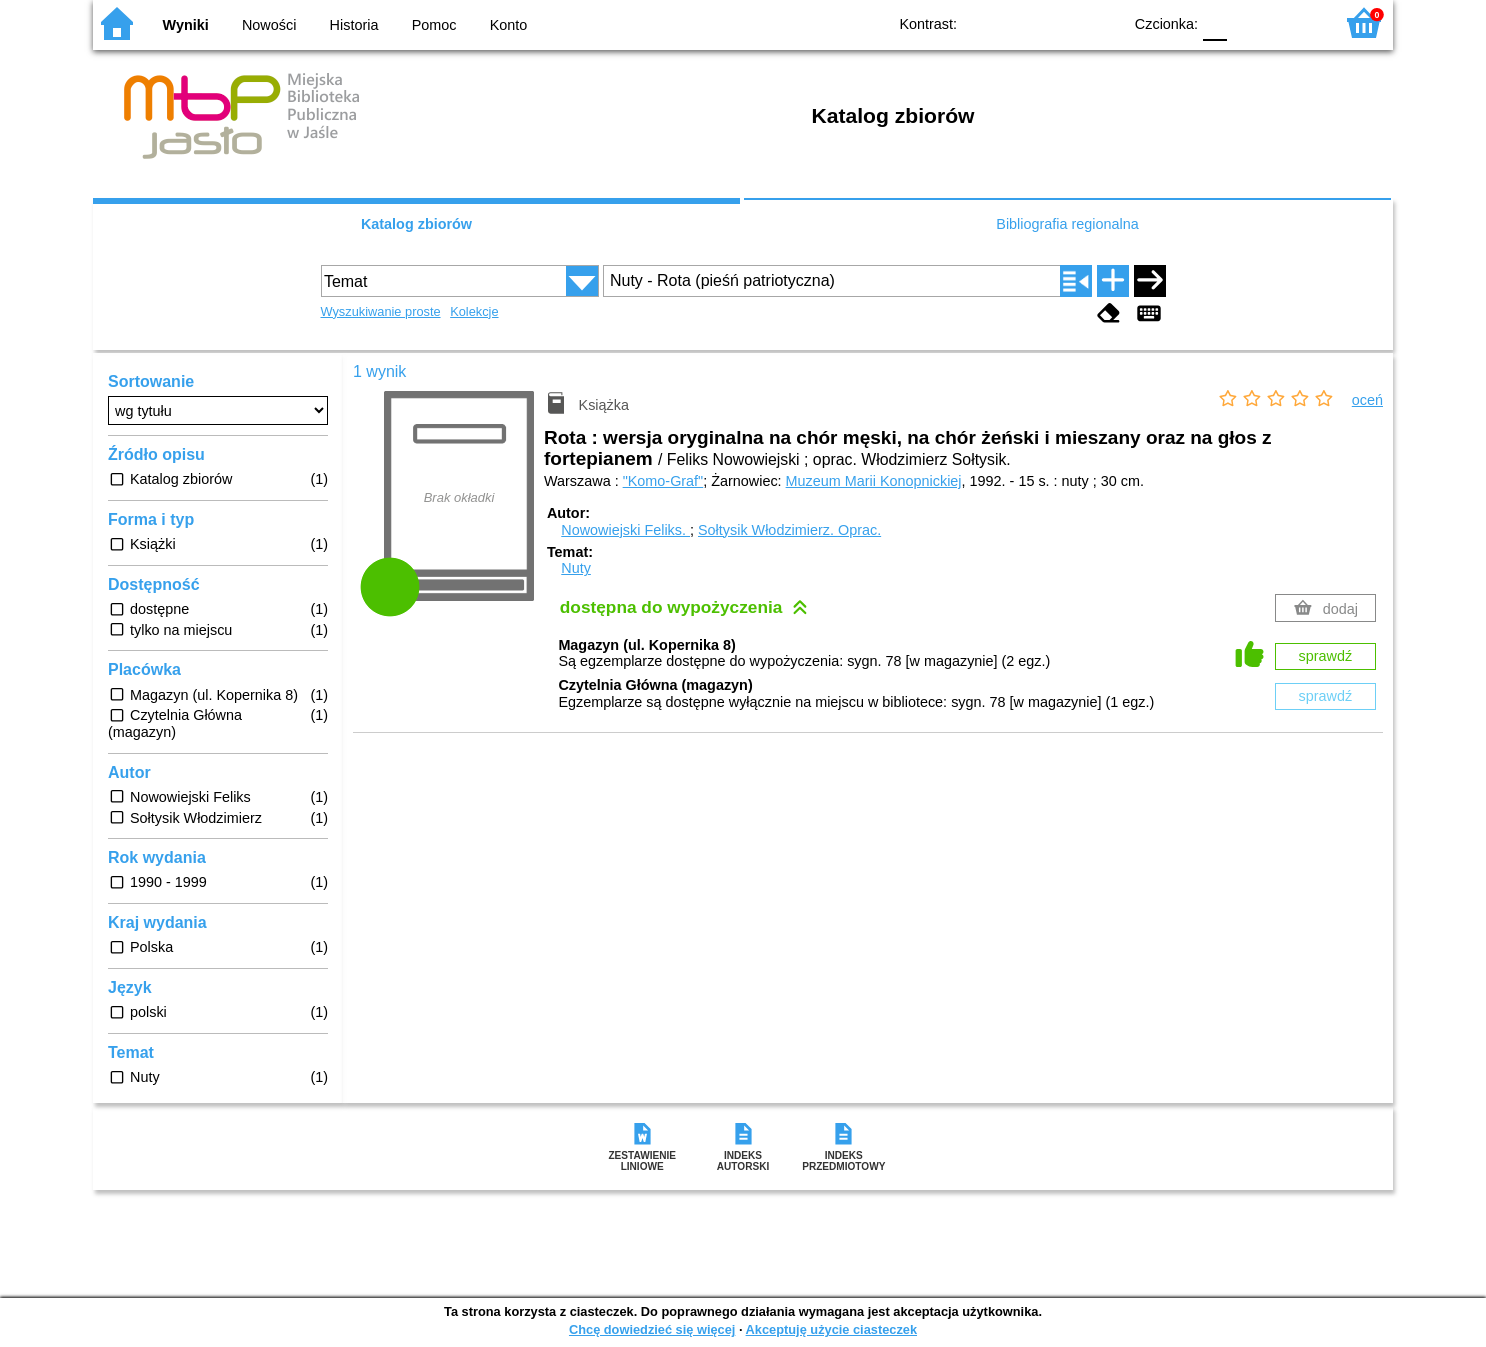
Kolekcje (474, 311)
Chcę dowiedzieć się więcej (652, 1329)
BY (1100, 22)
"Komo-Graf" (663, 481)
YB (1060, 22)
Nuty (576, 568)
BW (1020, 22)
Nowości (269, 25)
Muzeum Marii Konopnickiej (874, 481)
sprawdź (1326, 656)
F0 (1214, 22)
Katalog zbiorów (416, 224)
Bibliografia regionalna (1067, 224)
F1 (1249, 22)
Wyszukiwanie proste (381, 311)
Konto (509, 25)
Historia (354, 25)
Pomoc (434, 25)
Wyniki (186, 25)
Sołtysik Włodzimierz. (789, 530)
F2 (1295, 22)
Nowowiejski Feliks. (625, 530)
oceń (1367, 400)
